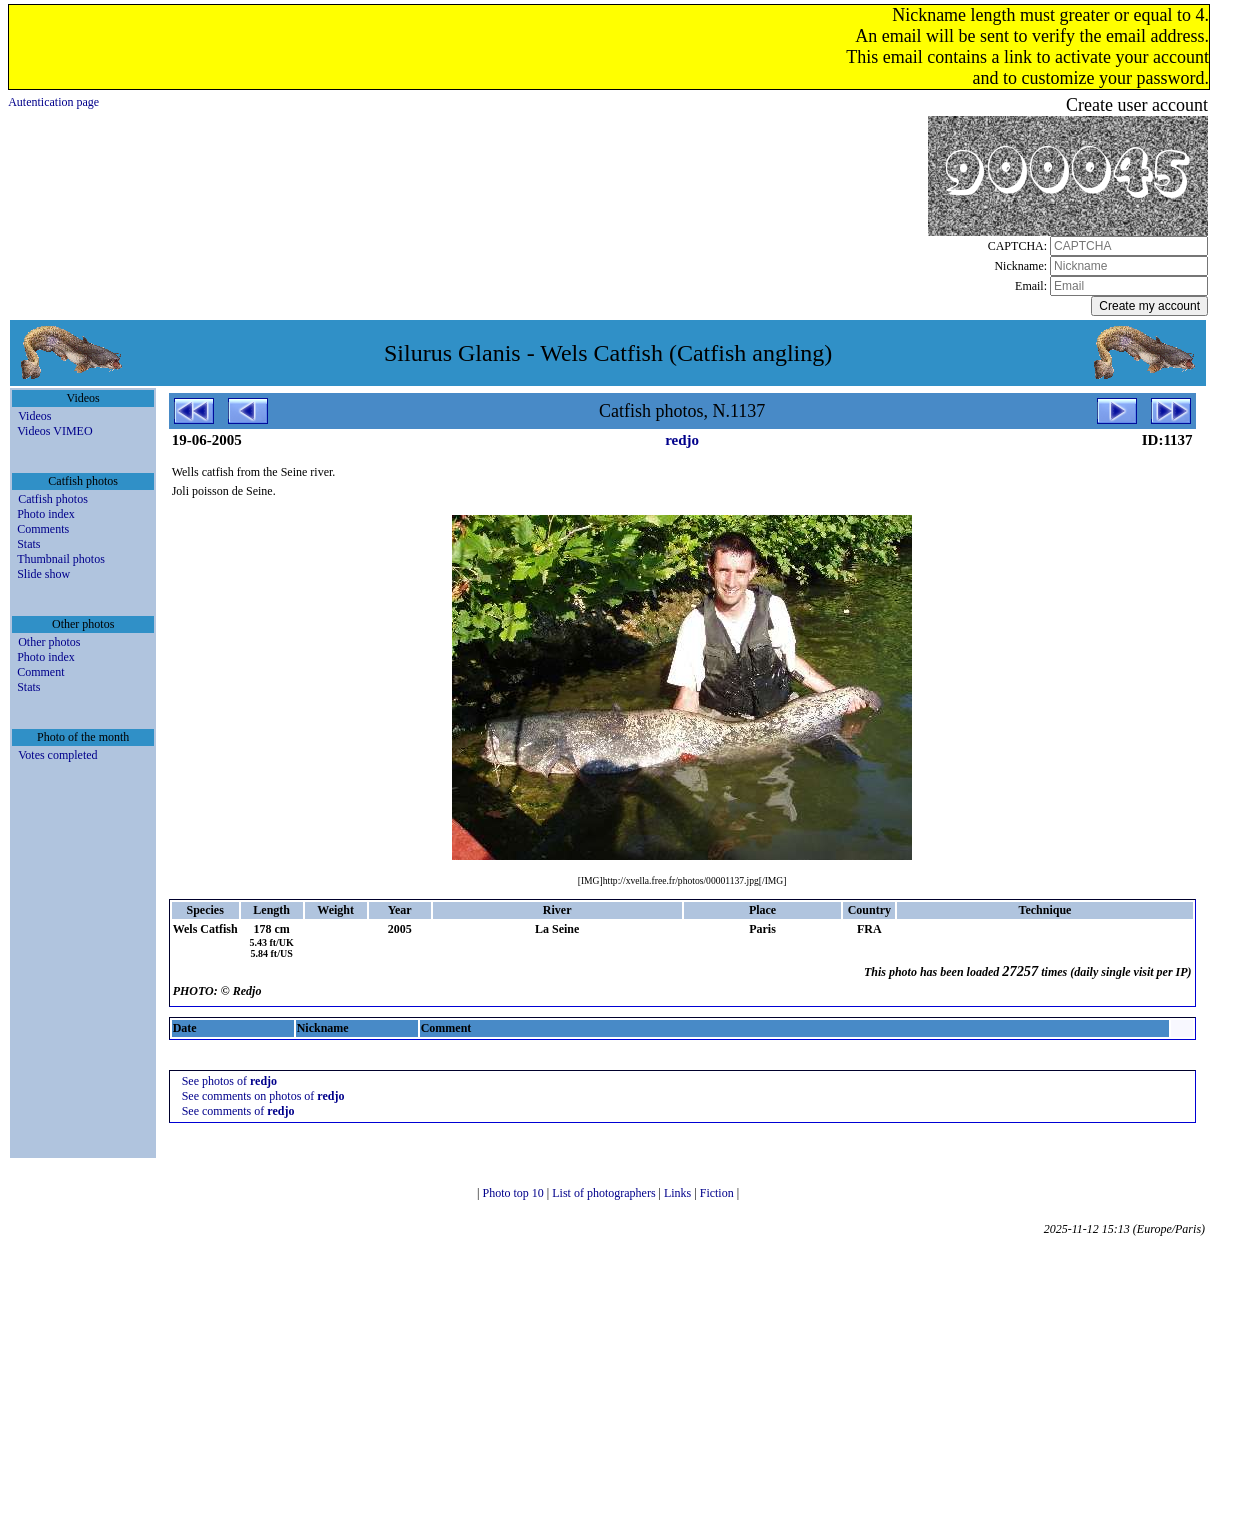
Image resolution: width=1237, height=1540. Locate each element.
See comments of (238, 1111)
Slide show (43, 574)
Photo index (46, 514)
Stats (28, 544)
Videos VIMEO (54, 431)
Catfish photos (53, 499)
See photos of (229, 1081)
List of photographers (605, 1193)
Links (679, 1193)
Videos (34, 416)
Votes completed (57, 755)
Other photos (49, 642)
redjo (682, 440)
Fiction (718, 1193)
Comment (40, 672)
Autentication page (53, 102)
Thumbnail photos (61, 559)
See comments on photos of (263, 1096)
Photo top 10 (514, 1193)
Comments (43, 529)
